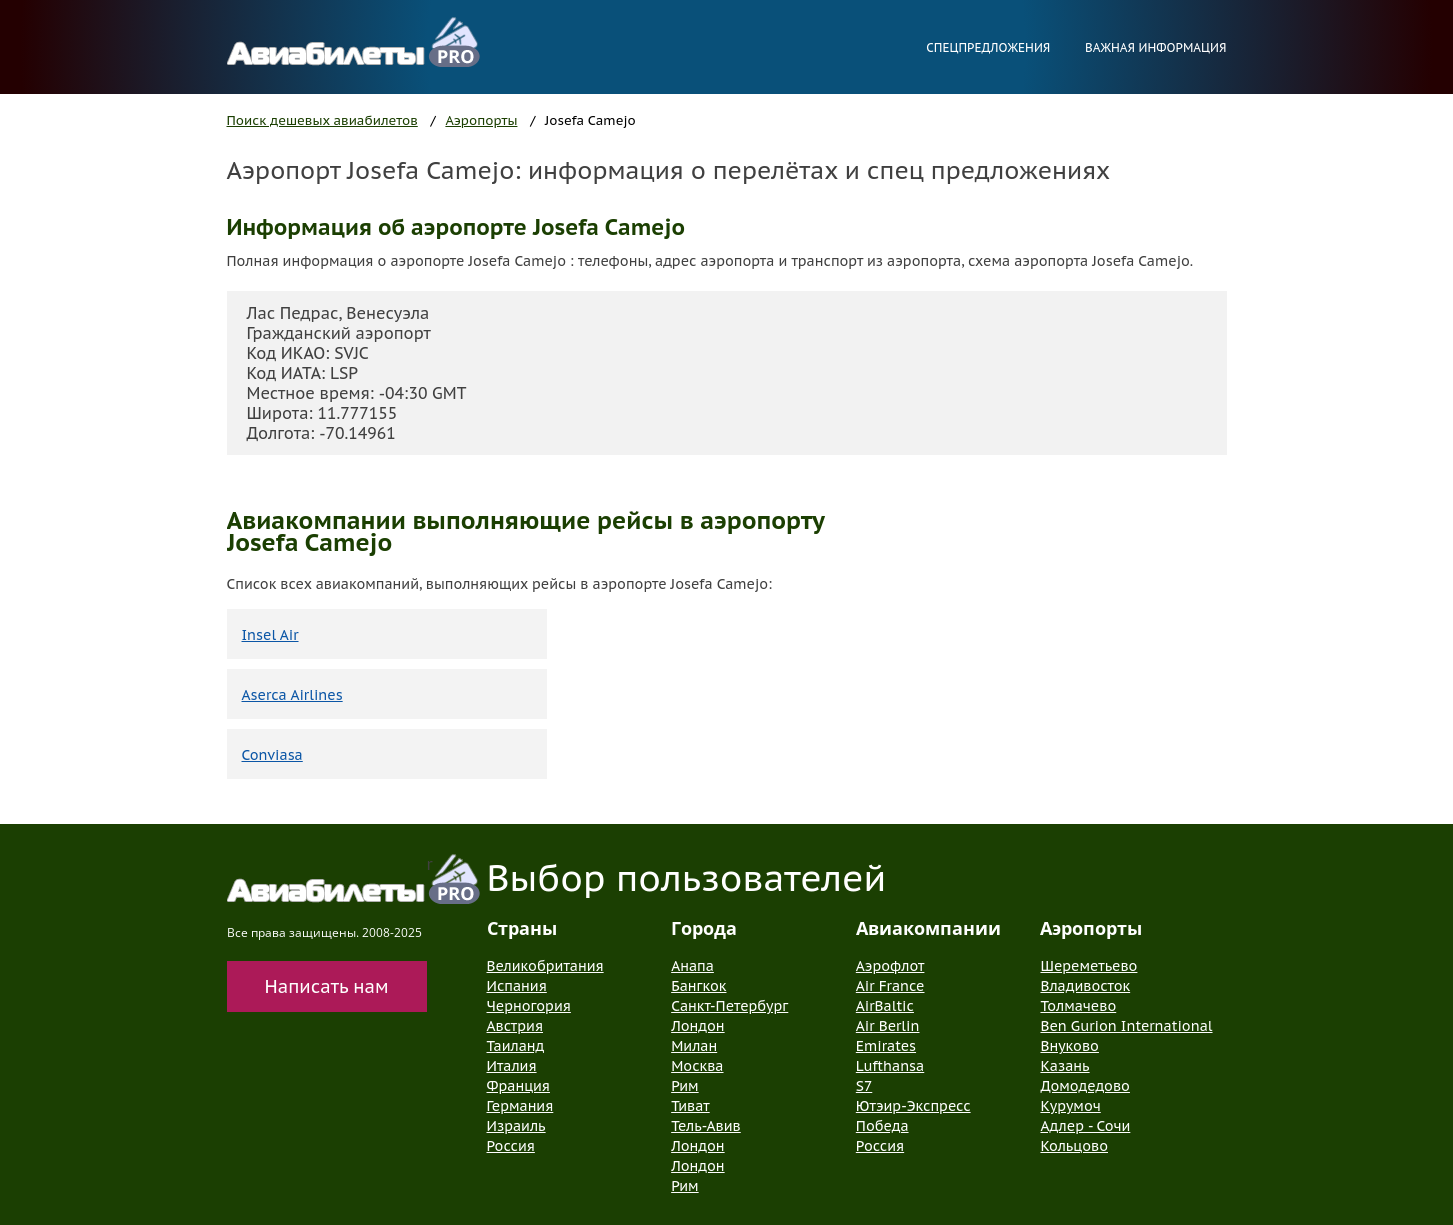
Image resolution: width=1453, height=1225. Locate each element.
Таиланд (516, 1046)
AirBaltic (885, 1006)
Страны (522, 928)
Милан (694, 1046)
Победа (882, 1126)
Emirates (886, 1046)
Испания (517, 986)
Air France (890, 986)
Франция (518, 1086)
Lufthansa (890, 1066)
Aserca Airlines (292, 695)
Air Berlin (888, 1026)
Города (704, 928)
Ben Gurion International (1126, 1026)
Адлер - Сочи (1085, 1126)
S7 (864, 1086)
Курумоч (1070, 1106)
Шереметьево (1088, 966)
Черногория (529, 1006)
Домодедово (1084, 1086)
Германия (520, 1106)
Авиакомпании (928, 928)
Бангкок (698, 986)
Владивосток (1085, 986)
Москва (697, 1066)
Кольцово (1074, 1146)
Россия (511, 1146)
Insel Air (270, 635)
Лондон (697, 1026)
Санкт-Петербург (729, 1006)
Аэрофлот (890, 966)
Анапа (692, 966)
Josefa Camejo (590, 120)
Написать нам (327, 986)
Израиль (516, 1126)
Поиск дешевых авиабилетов (322, 120)
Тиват (690, 1106)
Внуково (1069, 1046)
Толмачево (1078, 1006)
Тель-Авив (706, 1126)
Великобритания (545, 966)
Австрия (515, 1026)
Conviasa (272, 755)
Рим (684, 1086)
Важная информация (1156, 47)
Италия (512, 1066)
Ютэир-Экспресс (913, 1106)
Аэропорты (481, 120)
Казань (1064, 1066)
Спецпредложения (988, 47)
